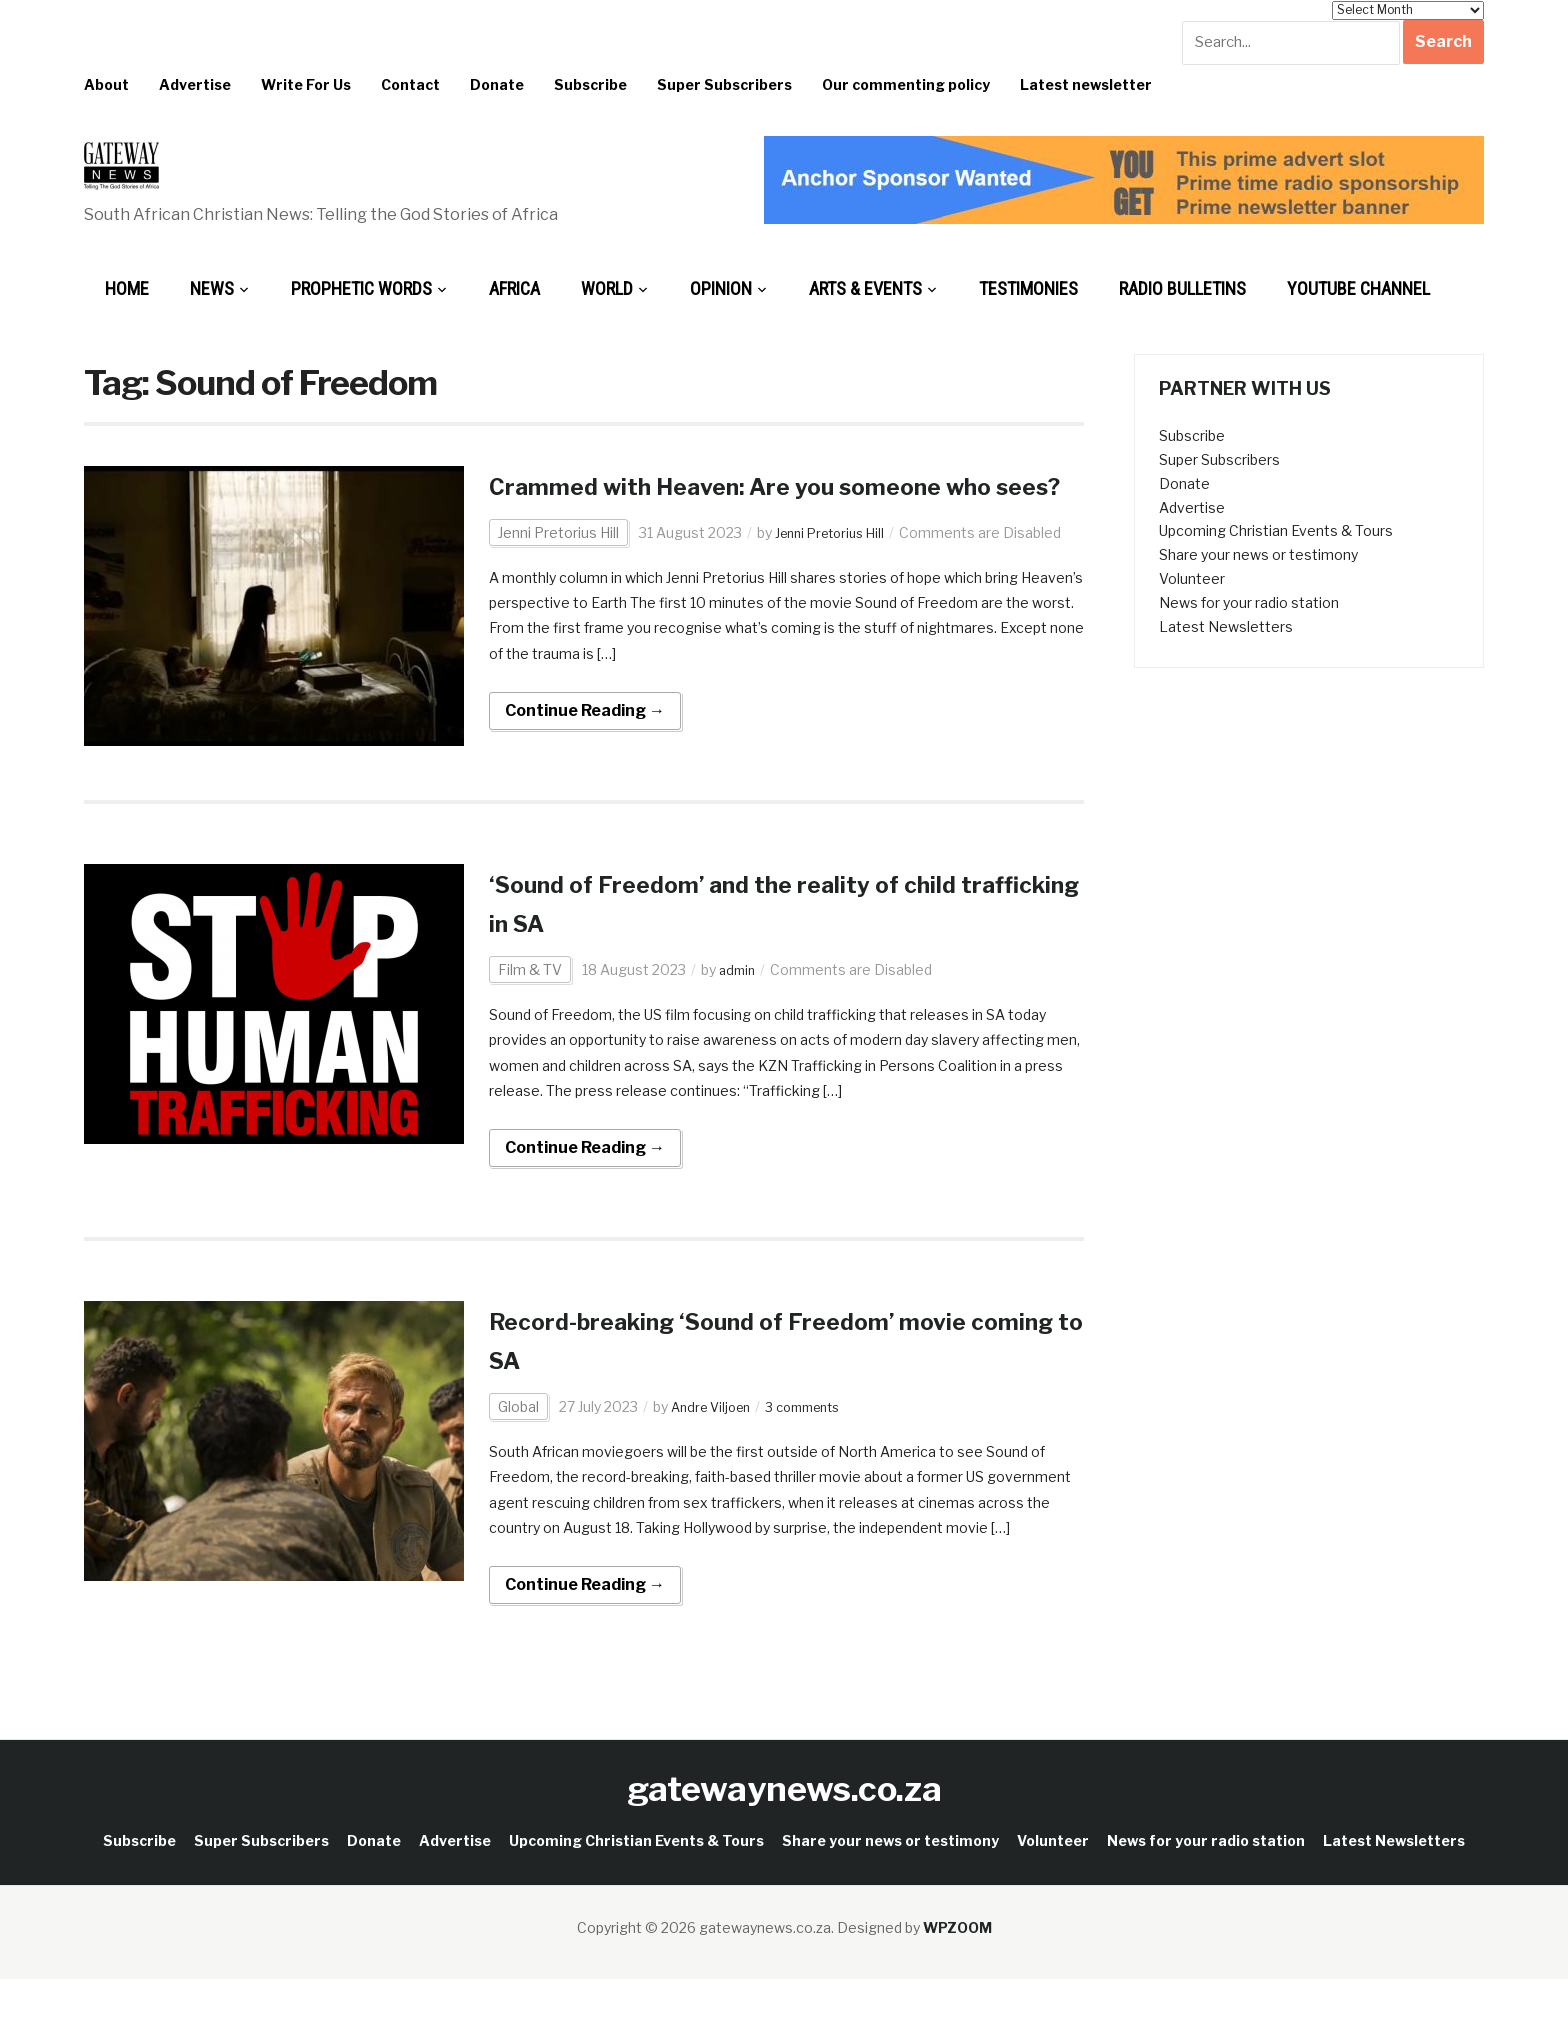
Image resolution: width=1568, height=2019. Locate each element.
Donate (497, 84)
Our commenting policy (906, 84)
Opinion (721, 288)
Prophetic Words (361, 288)
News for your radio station (1249, 602)
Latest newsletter (1086, 84)
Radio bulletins (1182, 288)
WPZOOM (957, 1966)
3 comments (816, 1445)
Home (127, 288)
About (106, 84)
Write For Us (306, 84)
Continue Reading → (585, 749)
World (607, 288)
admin (739, 1008)
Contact (410, 84)
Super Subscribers (724, 84)
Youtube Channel (1358, 288)
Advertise (195, 84)
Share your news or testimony (1258, 554)
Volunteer (1192, 578)
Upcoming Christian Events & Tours (1276, 530)
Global (518, 1445)
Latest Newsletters (1226, 626)
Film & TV (530, 1008)
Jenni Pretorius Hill (558, 571)
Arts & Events (865, 288)
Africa (514, 288)
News (212, 288)
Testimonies (1028, 288)
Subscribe (590, 84)
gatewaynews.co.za (784, 1827)
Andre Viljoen (715, 1445)
